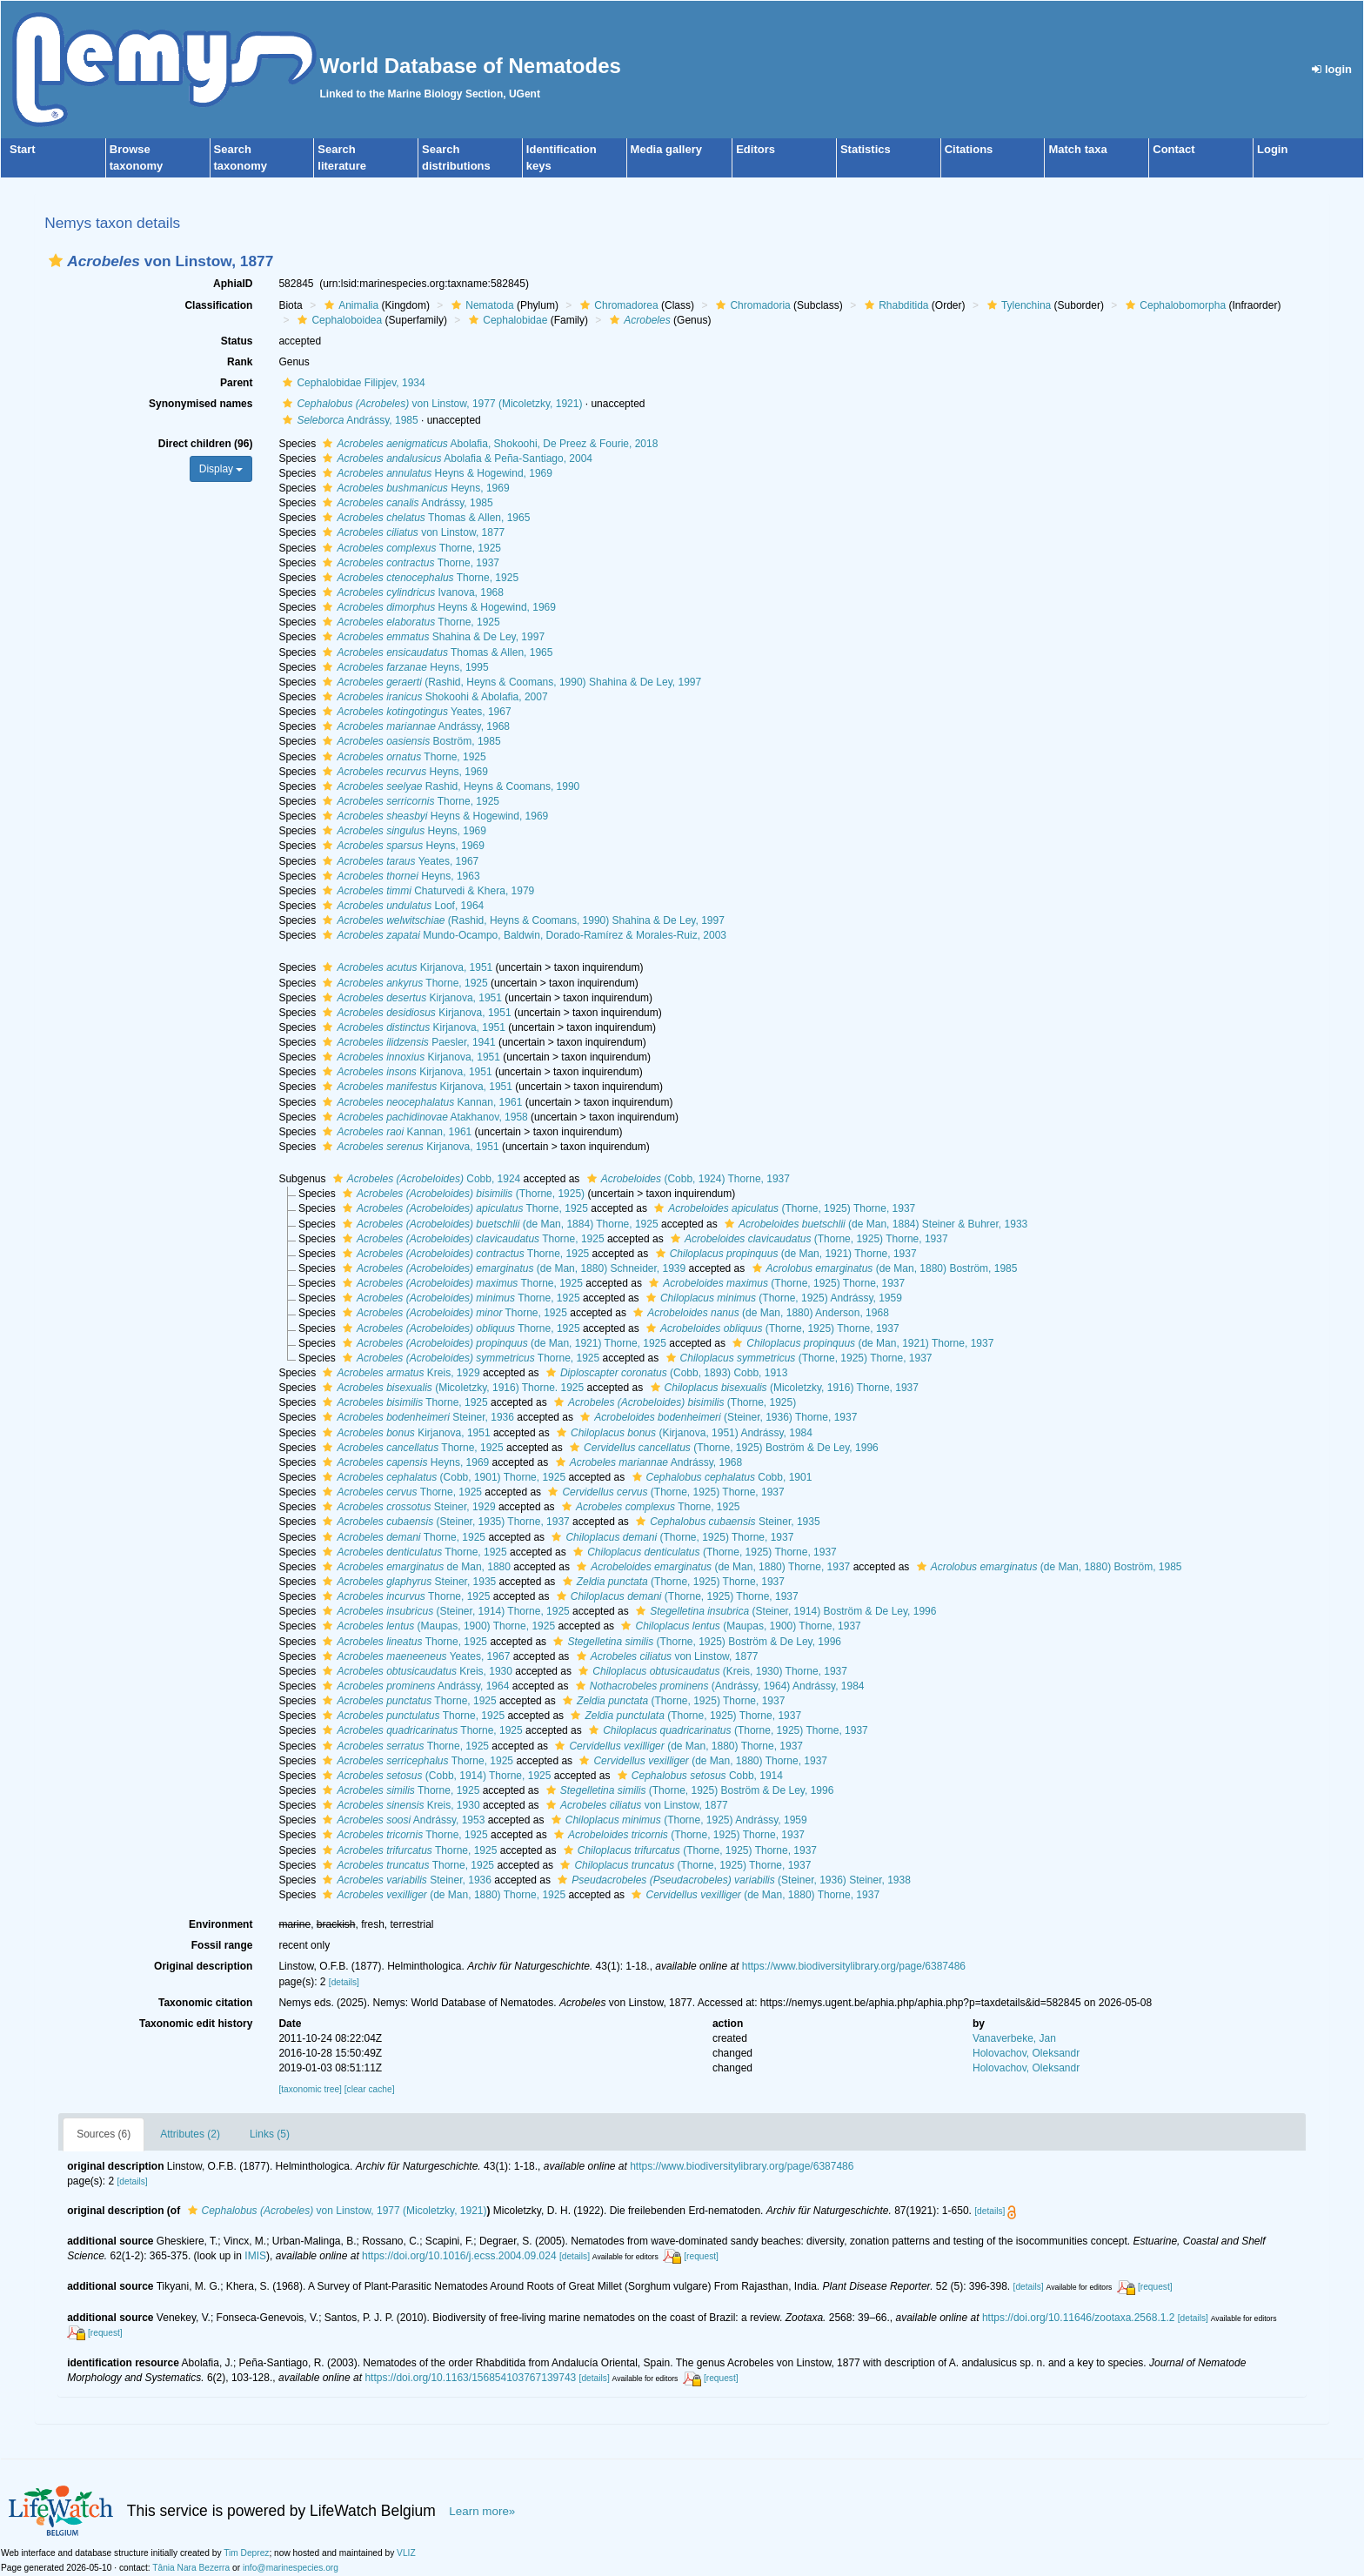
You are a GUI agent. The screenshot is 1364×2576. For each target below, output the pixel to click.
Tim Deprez (246, 2553)
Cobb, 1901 (720, 1477)
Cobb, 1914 (698, 1776)
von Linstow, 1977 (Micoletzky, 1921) (430, 404)
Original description (203, 1966)
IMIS (255, 2256)
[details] (344, 1982)
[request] (701, 2256)
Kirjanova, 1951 (405, 967)
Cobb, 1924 (424, 1179)
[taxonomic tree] (309, 2089)
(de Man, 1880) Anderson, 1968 (759, 1313)
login (1332, 69)
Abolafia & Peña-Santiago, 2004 (455, 458)
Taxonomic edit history (195, 2023)
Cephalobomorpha (1173, 305)
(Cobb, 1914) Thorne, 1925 (434, 1776)
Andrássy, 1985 (348, 420)
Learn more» (482, 2511)
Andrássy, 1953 (401, 1820)
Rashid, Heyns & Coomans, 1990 (448, 786)
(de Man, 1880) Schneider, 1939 (511, 1268)
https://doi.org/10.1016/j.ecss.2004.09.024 (459, 2256)
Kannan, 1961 (420, 1102)
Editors (755, 149)
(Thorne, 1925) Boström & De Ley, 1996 (722, 1448)
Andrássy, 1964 (413, 1686)
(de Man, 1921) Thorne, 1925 (502, 1343)
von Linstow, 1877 (411, 532)
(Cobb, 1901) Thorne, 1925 (441, 1477)
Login (1272, 149)
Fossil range (222, 1945)
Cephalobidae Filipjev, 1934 (351, 383)
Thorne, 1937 (408, 563)
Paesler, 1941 (406, 1042)
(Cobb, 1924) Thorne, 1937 (686, 1179)
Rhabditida (894, 305)
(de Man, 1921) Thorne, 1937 (784, 1254)
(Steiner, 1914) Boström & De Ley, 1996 (784, 1611)
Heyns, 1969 (413, 488)
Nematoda (480, 305)
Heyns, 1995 (403, 667)
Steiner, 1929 (406, 1507)
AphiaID (232, 284)
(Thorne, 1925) (461, 1194)
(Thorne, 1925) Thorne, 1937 (782, 1208)
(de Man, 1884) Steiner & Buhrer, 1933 (873, 1224)
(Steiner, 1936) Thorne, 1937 (716, 1417)
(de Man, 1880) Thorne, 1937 (711, 1567)
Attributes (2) (190, 2134)
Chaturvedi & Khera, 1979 (426, 891)
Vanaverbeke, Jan (1014, 2038)
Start (23, 149)
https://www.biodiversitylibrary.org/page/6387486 (854, 1966)
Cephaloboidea (337, 320)
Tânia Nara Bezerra (191, 2568)
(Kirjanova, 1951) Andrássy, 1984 (682, 1433)
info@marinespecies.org (290, 2568)
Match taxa (1077, 149)
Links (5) (270, 2134)
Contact (1173, 149)
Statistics (865, 149)
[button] (55, 260)
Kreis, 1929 (398, 1373)
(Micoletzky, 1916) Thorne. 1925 (451, 1388)
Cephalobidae (506, 320)
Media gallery (666, 149)
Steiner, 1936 (415, 1417)
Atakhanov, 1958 (422, 1117)
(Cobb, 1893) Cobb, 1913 (665, 1373)
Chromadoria (751, 305)
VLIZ (406, 2553)
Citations (969, 149)
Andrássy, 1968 (414, 726)
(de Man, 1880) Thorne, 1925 (441, 1895)
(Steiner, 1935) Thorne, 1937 (443, 1521)
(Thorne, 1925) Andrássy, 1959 (772, 1298)
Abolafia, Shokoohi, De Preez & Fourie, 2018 (488, 444)
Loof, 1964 (401, 906)
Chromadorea (617, 305)
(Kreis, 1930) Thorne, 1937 (710, 1671)
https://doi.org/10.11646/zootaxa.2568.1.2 (1078, 2318)
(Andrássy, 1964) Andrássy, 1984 (718, 1686)
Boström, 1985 (409, 741)
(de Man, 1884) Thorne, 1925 (498, 1224)
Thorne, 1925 (409, 548)
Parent (236, 383)
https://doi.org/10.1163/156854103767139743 (470, 2378)
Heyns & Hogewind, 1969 (435, 473)
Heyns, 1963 (398, 876)
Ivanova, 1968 (410, 592)
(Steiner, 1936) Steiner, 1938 (732, 1880)
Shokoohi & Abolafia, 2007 (432, 697)
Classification (218, 305)
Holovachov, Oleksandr (1026, 2053)
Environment (220, 1924)
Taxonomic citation (205, 2003)
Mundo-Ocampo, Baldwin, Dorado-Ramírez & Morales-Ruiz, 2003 (522, 935)
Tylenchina (1017, 305)
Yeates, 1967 (414, 712)
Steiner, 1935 (725, 1521)
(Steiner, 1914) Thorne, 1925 (443, 1611)
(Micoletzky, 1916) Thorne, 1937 (782, 1388)
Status (237, 341)
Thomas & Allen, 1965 (424, 518)
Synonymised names (200, 404)
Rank (239, 362)
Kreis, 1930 (415, 1671)
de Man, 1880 (414, 1567)
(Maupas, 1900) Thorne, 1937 (738, 1626)
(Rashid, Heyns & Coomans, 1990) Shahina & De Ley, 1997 (509, 682)
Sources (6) (103, 2134)
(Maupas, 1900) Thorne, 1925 (436, 1626)
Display (221, 469)
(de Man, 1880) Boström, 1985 (883, 1268)
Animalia (349, 305)
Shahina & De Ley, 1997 (431, 637)
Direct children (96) (205, 444)
